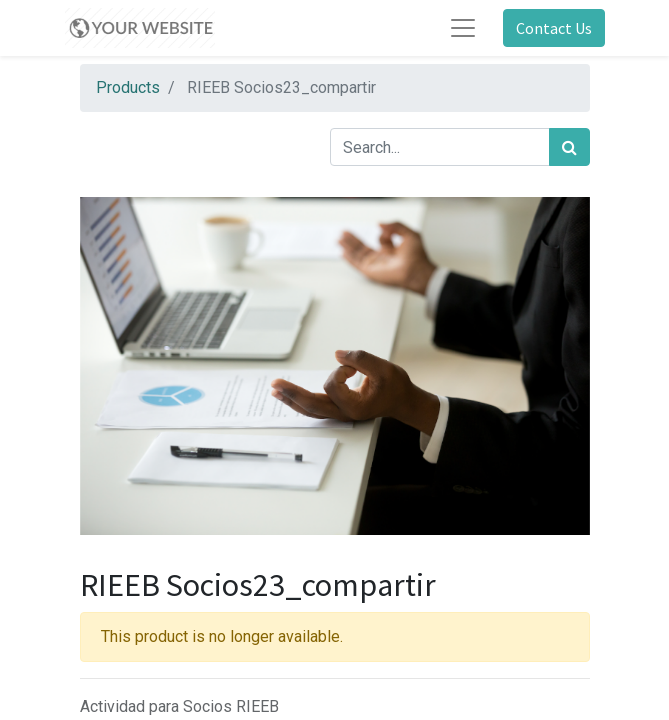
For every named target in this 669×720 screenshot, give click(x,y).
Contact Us (554, 28)
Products (128, 87)
